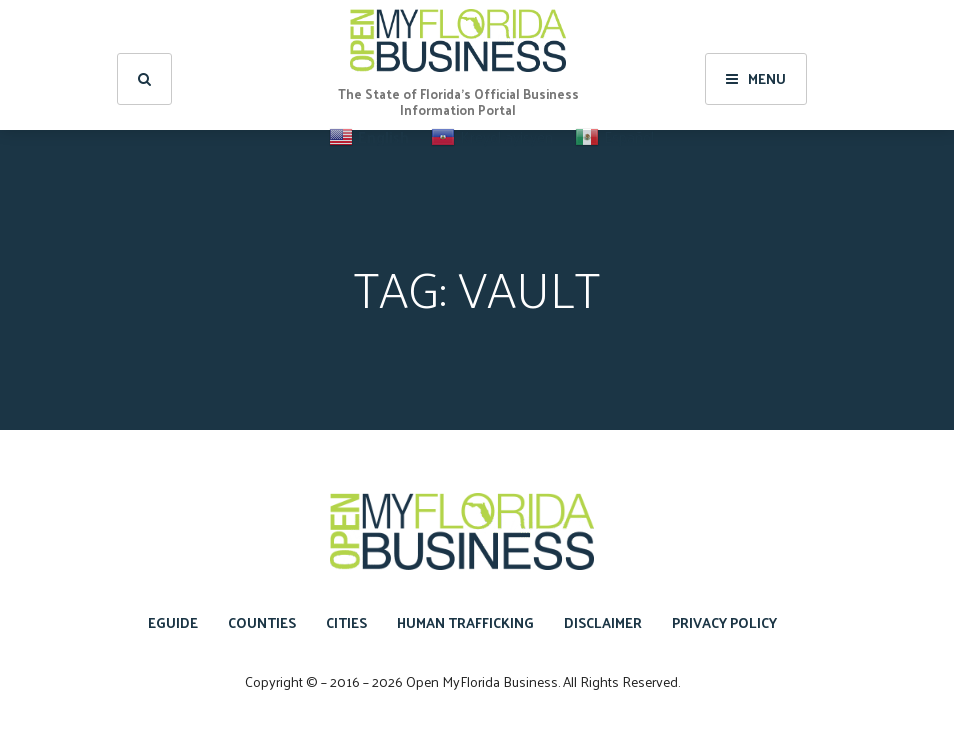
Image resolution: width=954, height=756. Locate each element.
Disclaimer (603, 622)
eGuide (173, 622)
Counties (262, 622)
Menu (756, 69)
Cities (346, 622)
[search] (144, 70)
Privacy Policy (724, 622)
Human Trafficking (465, 622)
